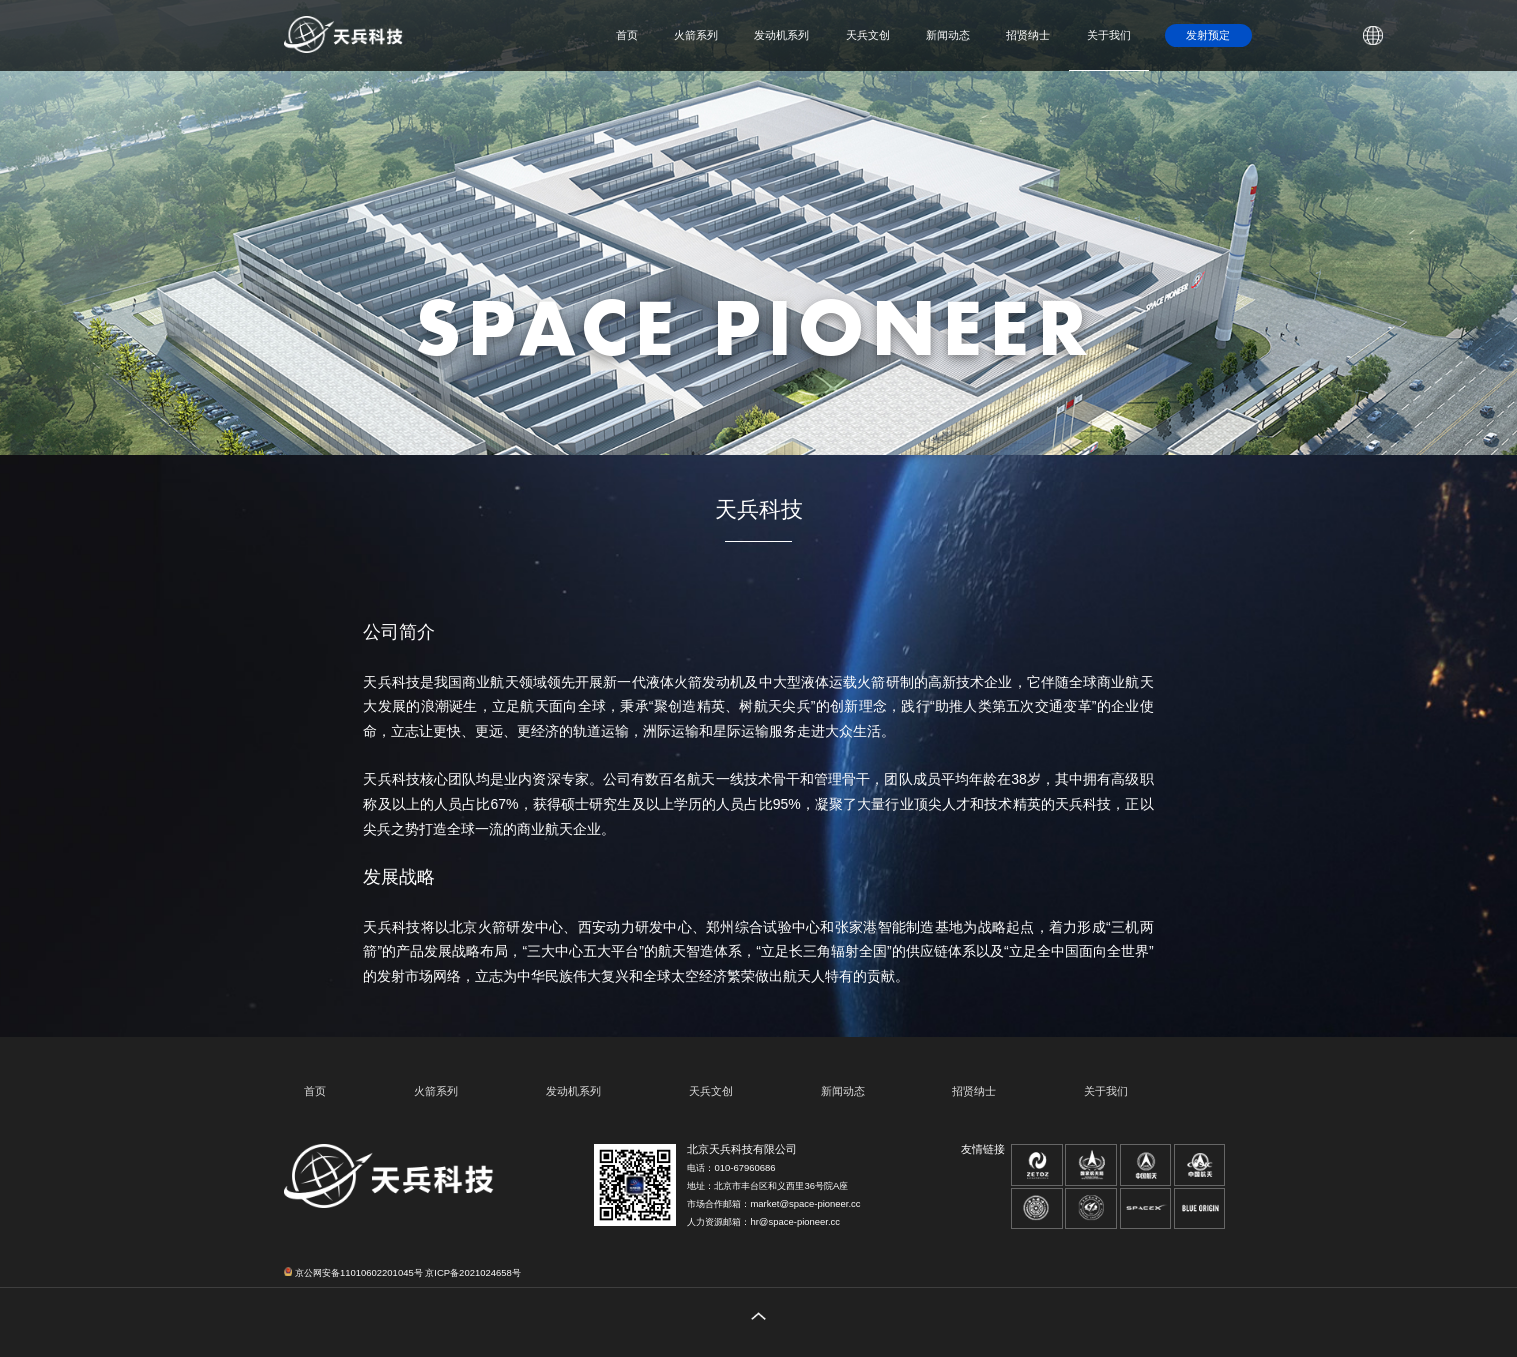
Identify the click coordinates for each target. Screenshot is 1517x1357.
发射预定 (1208, 35)
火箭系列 (696, 35)
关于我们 (1109, 35)
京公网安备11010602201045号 (353, 1272)
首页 (627, 35)
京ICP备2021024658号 (472, 1272)
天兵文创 (868, 35)
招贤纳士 (1028, 35)
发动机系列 (781, 35)
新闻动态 (948, 35)
